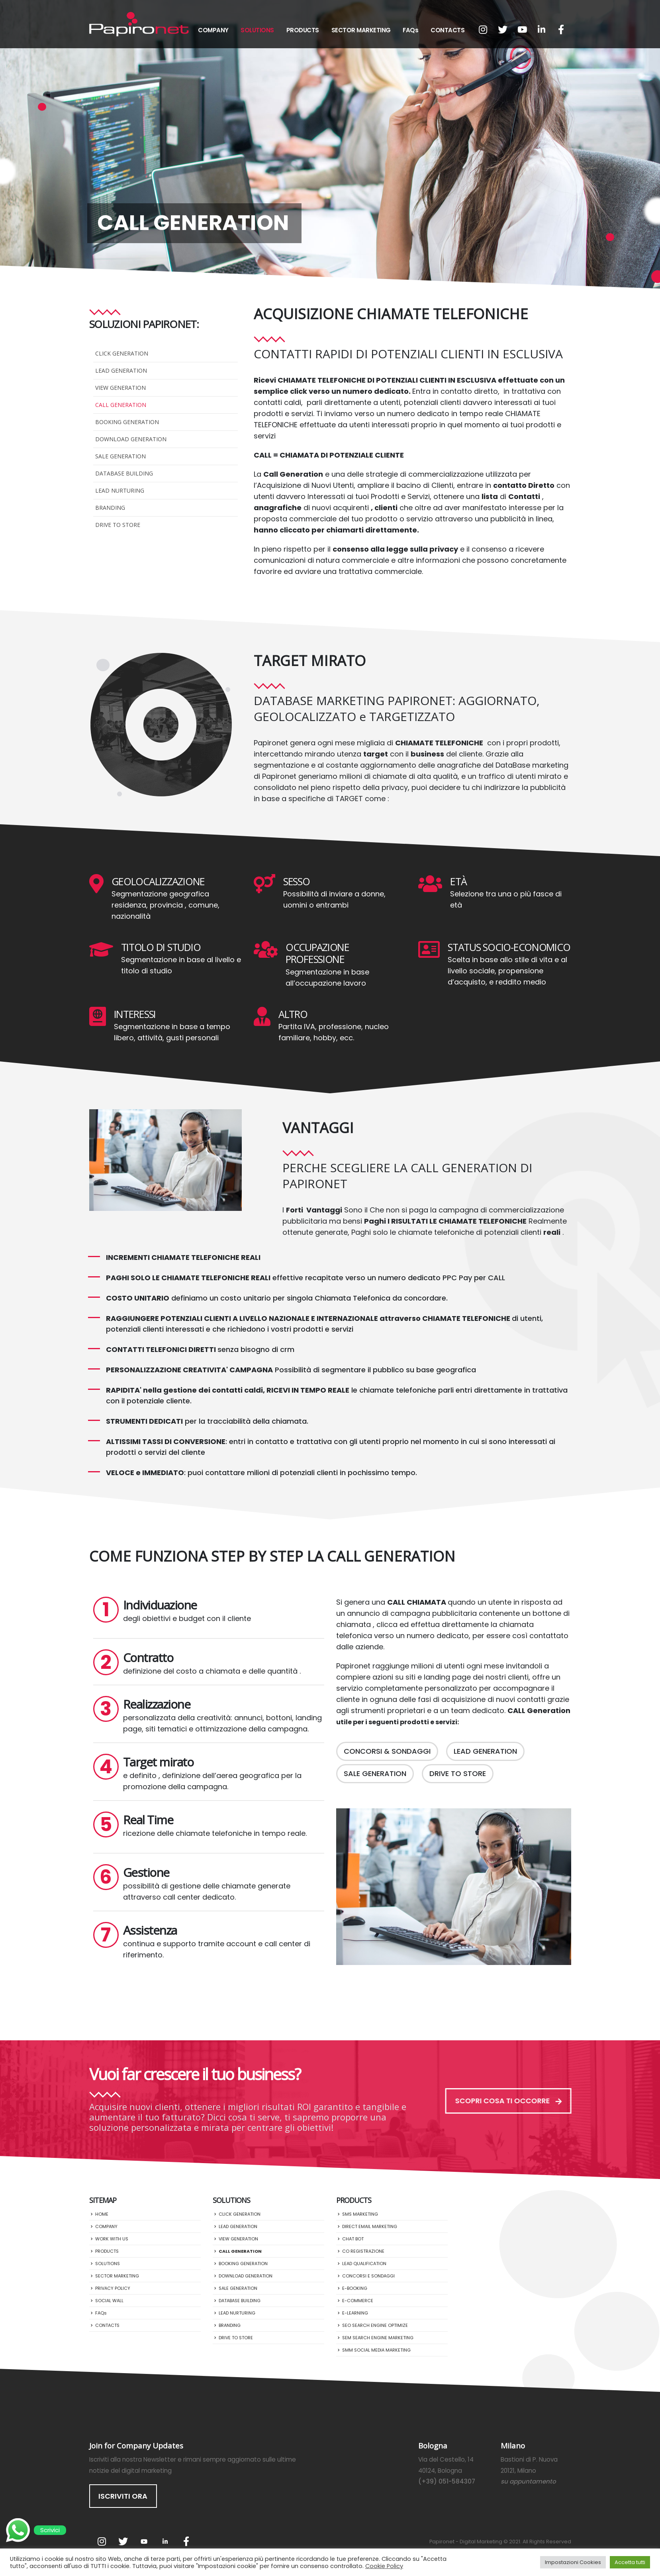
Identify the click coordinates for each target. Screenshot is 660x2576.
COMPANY (213, 30)
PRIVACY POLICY (112, 2288)
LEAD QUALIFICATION (364, 2263)
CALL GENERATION (120, 405)
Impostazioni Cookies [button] (573, 2562)
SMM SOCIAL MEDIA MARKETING (376, 2350)
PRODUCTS (302, 30)
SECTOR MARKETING (361, 30)
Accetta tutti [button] (630, 2562)
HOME (101, 2214)
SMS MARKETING (360, 2214)
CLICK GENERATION (121, 353)
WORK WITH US (111, 2239)
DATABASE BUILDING (124, 473)
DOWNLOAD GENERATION (130, 439)
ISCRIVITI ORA (122, 2496)
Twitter (123, 2541)
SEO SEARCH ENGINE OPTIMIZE (375, 2325)
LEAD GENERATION (121, 370)
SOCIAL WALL (109, 2300)
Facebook (186, 2541)
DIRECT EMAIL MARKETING (369, 2226)
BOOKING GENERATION (127, 422)
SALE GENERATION (120, 456)
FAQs (410, 30)
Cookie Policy (384, 2566)
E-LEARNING (355, 2313)
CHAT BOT (353, 2239)
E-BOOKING (354, 2288)
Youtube (144, 2541)
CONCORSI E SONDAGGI (368, 2276)
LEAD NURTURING (119, 490)
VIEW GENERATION (120, 387)
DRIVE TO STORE (117, 525)
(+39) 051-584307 (446, 2481)
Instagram (102, 2541)
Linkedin (165, 2541)
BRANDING (110, 507)
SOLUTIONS (257, 30)
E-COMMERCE (357, 2300)
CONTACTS (447, 30)
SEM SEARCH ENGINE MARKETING (377, 2337)
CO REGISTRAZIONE (363, 2251)
